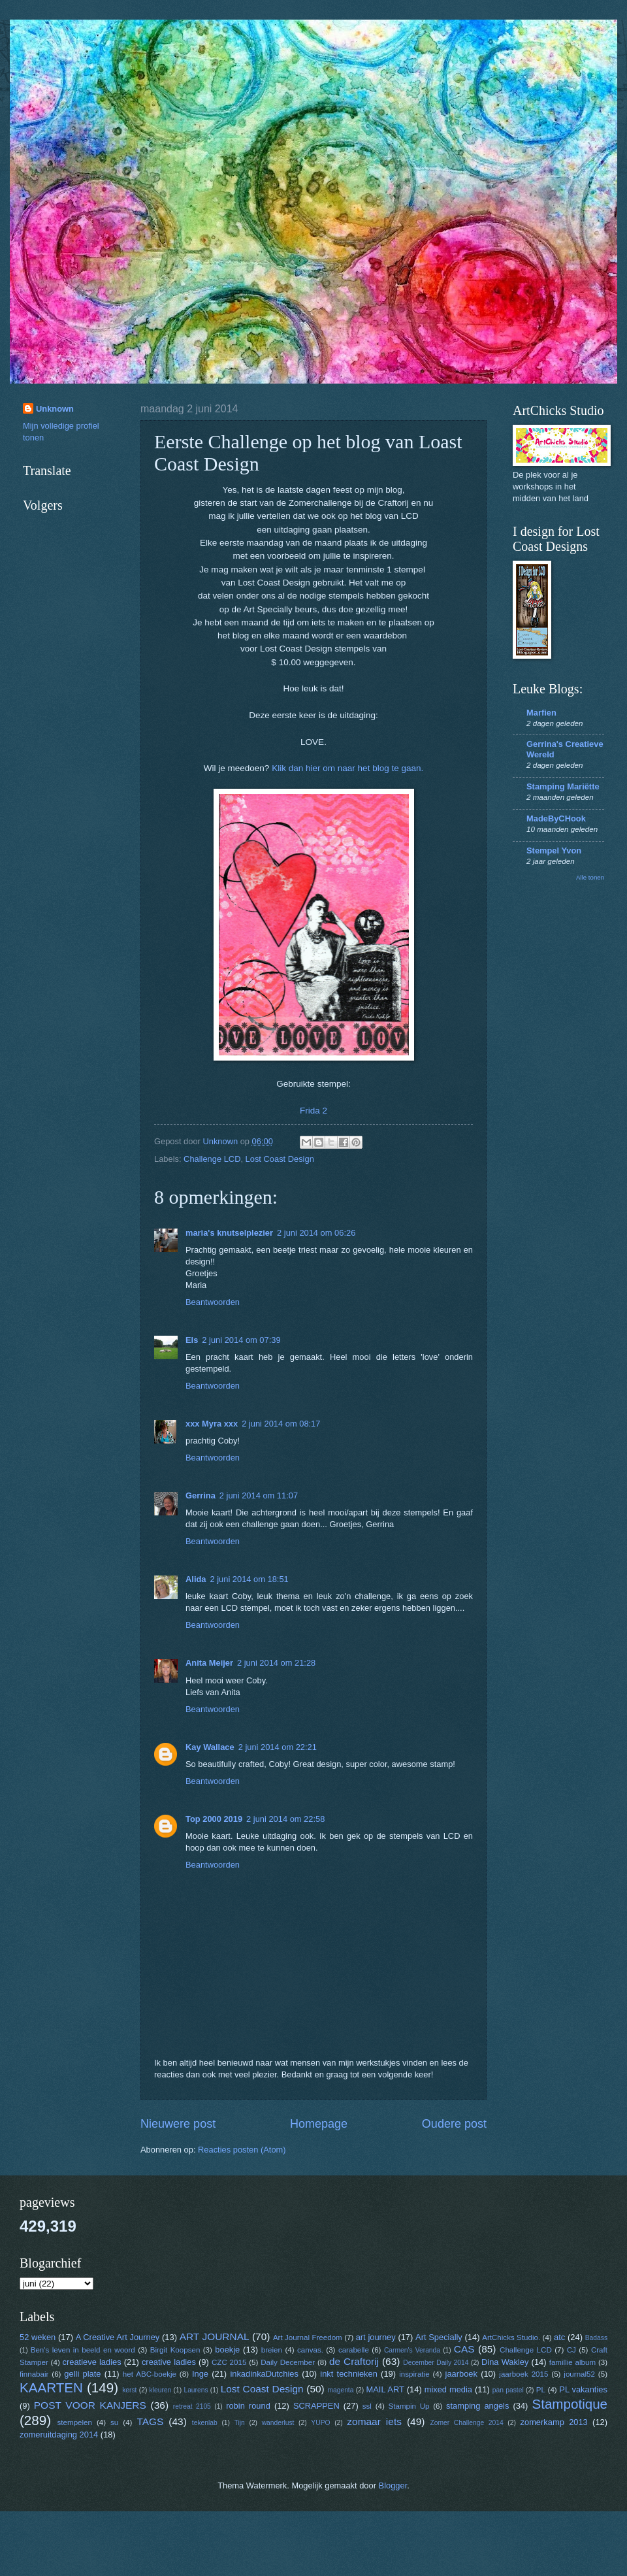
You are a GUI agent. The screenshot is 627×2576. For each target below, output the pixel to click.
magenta (340, 2390)
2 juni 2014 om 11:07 (258, 1495)
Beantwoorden (212, 1302)
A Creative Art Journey (118, 2337)
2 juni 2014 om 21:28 (276, 1663)
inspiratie (414, 2374)
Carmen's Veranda (412, 2350)
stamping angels (477, 2406)
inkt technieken (349, 2374)
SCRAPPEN (316, 2406)
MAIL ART (385, 2389)
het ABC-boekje (149, 2374)
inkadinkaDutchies (264, 2374)
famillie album (572, 2362)
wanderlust (278, 2422)
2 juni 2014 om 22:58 (285, 1819)
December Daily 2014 (435, 2362)
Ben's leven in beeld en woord (83, 2350)
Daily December (288, 2362)
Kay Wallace (209, 1747)
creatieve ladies (92, 2362)
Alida (195, 1579)
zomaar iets (374, 2421)
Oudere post (454, 2123)
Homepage (318, 2123)
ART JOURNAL (214, 2336)
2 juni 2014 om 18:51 (249, 1579)
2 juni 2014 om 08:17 (281, 1423)
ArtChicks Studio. (511, 2337)
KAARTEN (51, 2387)
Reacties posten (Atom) (242, 2150)
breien (271, 2350)
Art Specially (438, 2337)
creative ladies (169, 2362)
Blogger (393, 2485)
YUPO (320, 2422)
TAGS (150, 2421)
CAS (464, 2348)
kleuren (161, 2390)
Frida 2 (313, 1110)
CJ (571, 2350)
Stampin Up (409, 2406)
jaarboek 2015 (523, 2374)
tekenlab (204, 2422)
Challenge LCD (212, 1159)
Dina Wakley (504, 2362)
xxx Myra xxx (211, 1423)
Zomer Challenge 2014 (466, 2422)
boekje (227, 2349)
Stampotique (569, 2403)
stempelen (74, 2422)
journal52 (579, 2374)
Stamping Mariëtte (563, 786)
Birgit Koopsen (175, 2350)
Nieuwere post (178, 2123)
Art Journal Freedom (307, 2337)
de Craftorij (354, 2361)
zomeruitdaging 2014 (59, 2434)
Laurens (196, 2390)
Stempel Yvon (553, 850)
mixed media (448, 2389)
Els (191, 1340)
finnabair (34, 2374)
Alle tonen (590, 877)
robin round (248, 2406)
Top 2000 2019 (213, 1819)
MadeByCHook (556, 818)
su (114, 2422)
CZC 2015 (229, 2362)
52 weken (38, 2337)
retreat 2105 (192, 2406)
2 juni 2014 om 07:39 (241, 1340)
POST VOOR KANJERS (90, 2405)
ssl (367, 2406)
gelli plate (82, 2374)
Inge (200, 2374)
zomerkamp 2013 (554, 2422)
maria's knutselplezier (229, 1233)
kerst (129, 2390)
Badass (596, 2337)
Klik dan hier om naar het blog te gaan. (347, 768)
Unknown (55, 409)
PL (540, 2390)
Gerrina (200, 1495)
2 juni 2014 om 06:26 (316, 1233)
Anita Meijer (209, 1663)
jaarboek (461, 2374)
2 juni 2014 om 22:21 (277, 1747)
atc (559, 2337)
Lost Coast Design (280, 1159)
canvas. (310, 2350)
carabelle (353, 2350)
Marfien (541, 713)
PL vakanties (583, 2389)
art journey (376, 2337)
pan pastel (508, 2390)
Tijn (239, 2422)
